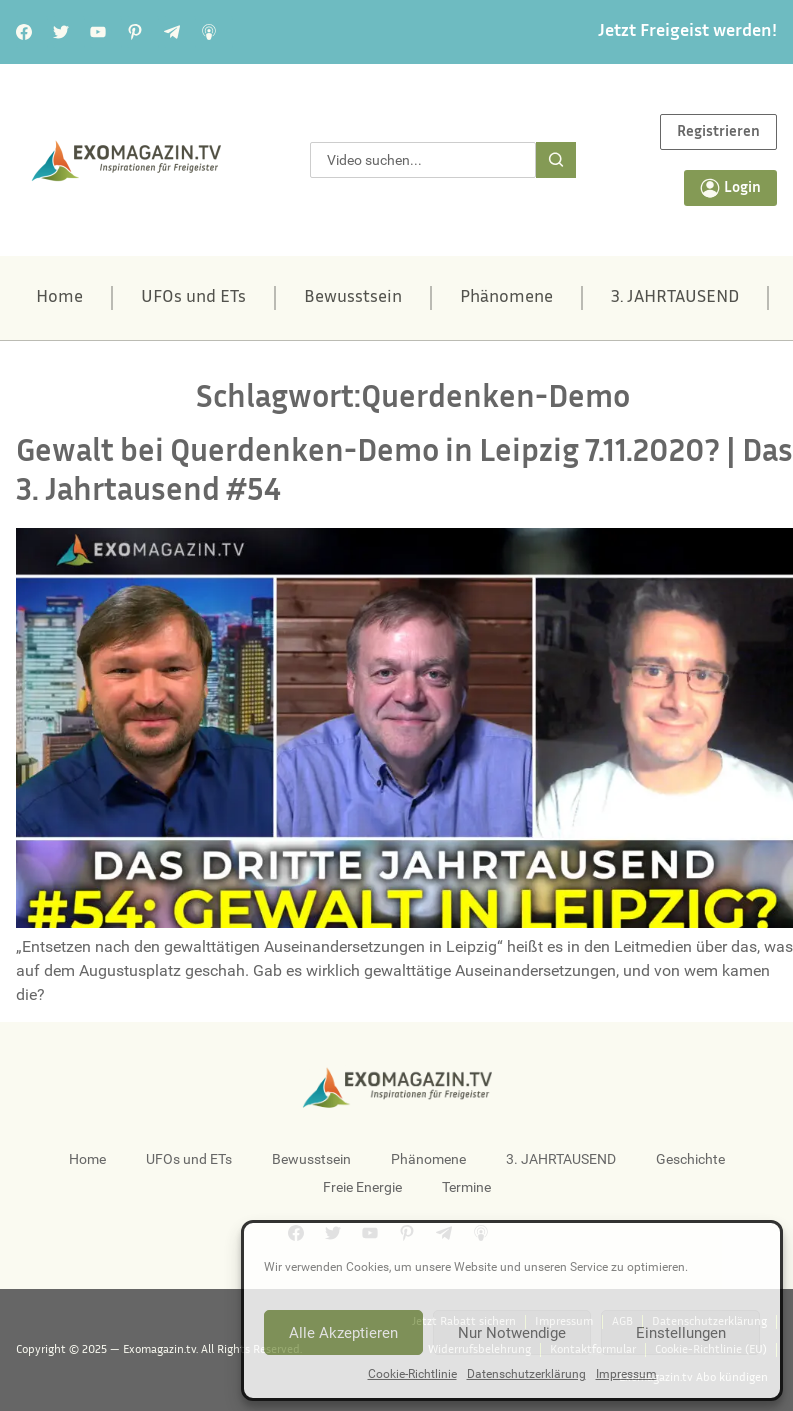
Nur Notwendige (512, 1333)
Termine (466, 1187)
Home (59, 298)
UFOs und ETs (193, 298)
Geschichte (690, 1159)
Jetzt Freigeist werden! (687, 32)
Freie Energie (362, 1187)
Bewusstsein (353, 298)
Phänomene (506, 298)
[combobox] (423, 160)
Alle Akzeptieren (343, 1333)
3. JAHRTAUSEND (675, 298)
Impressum (626, 1374)
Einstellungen (681, 1333)
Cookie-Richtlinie (412, 1374)
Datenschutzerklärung (526, 1374)
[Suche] (556, 160)
